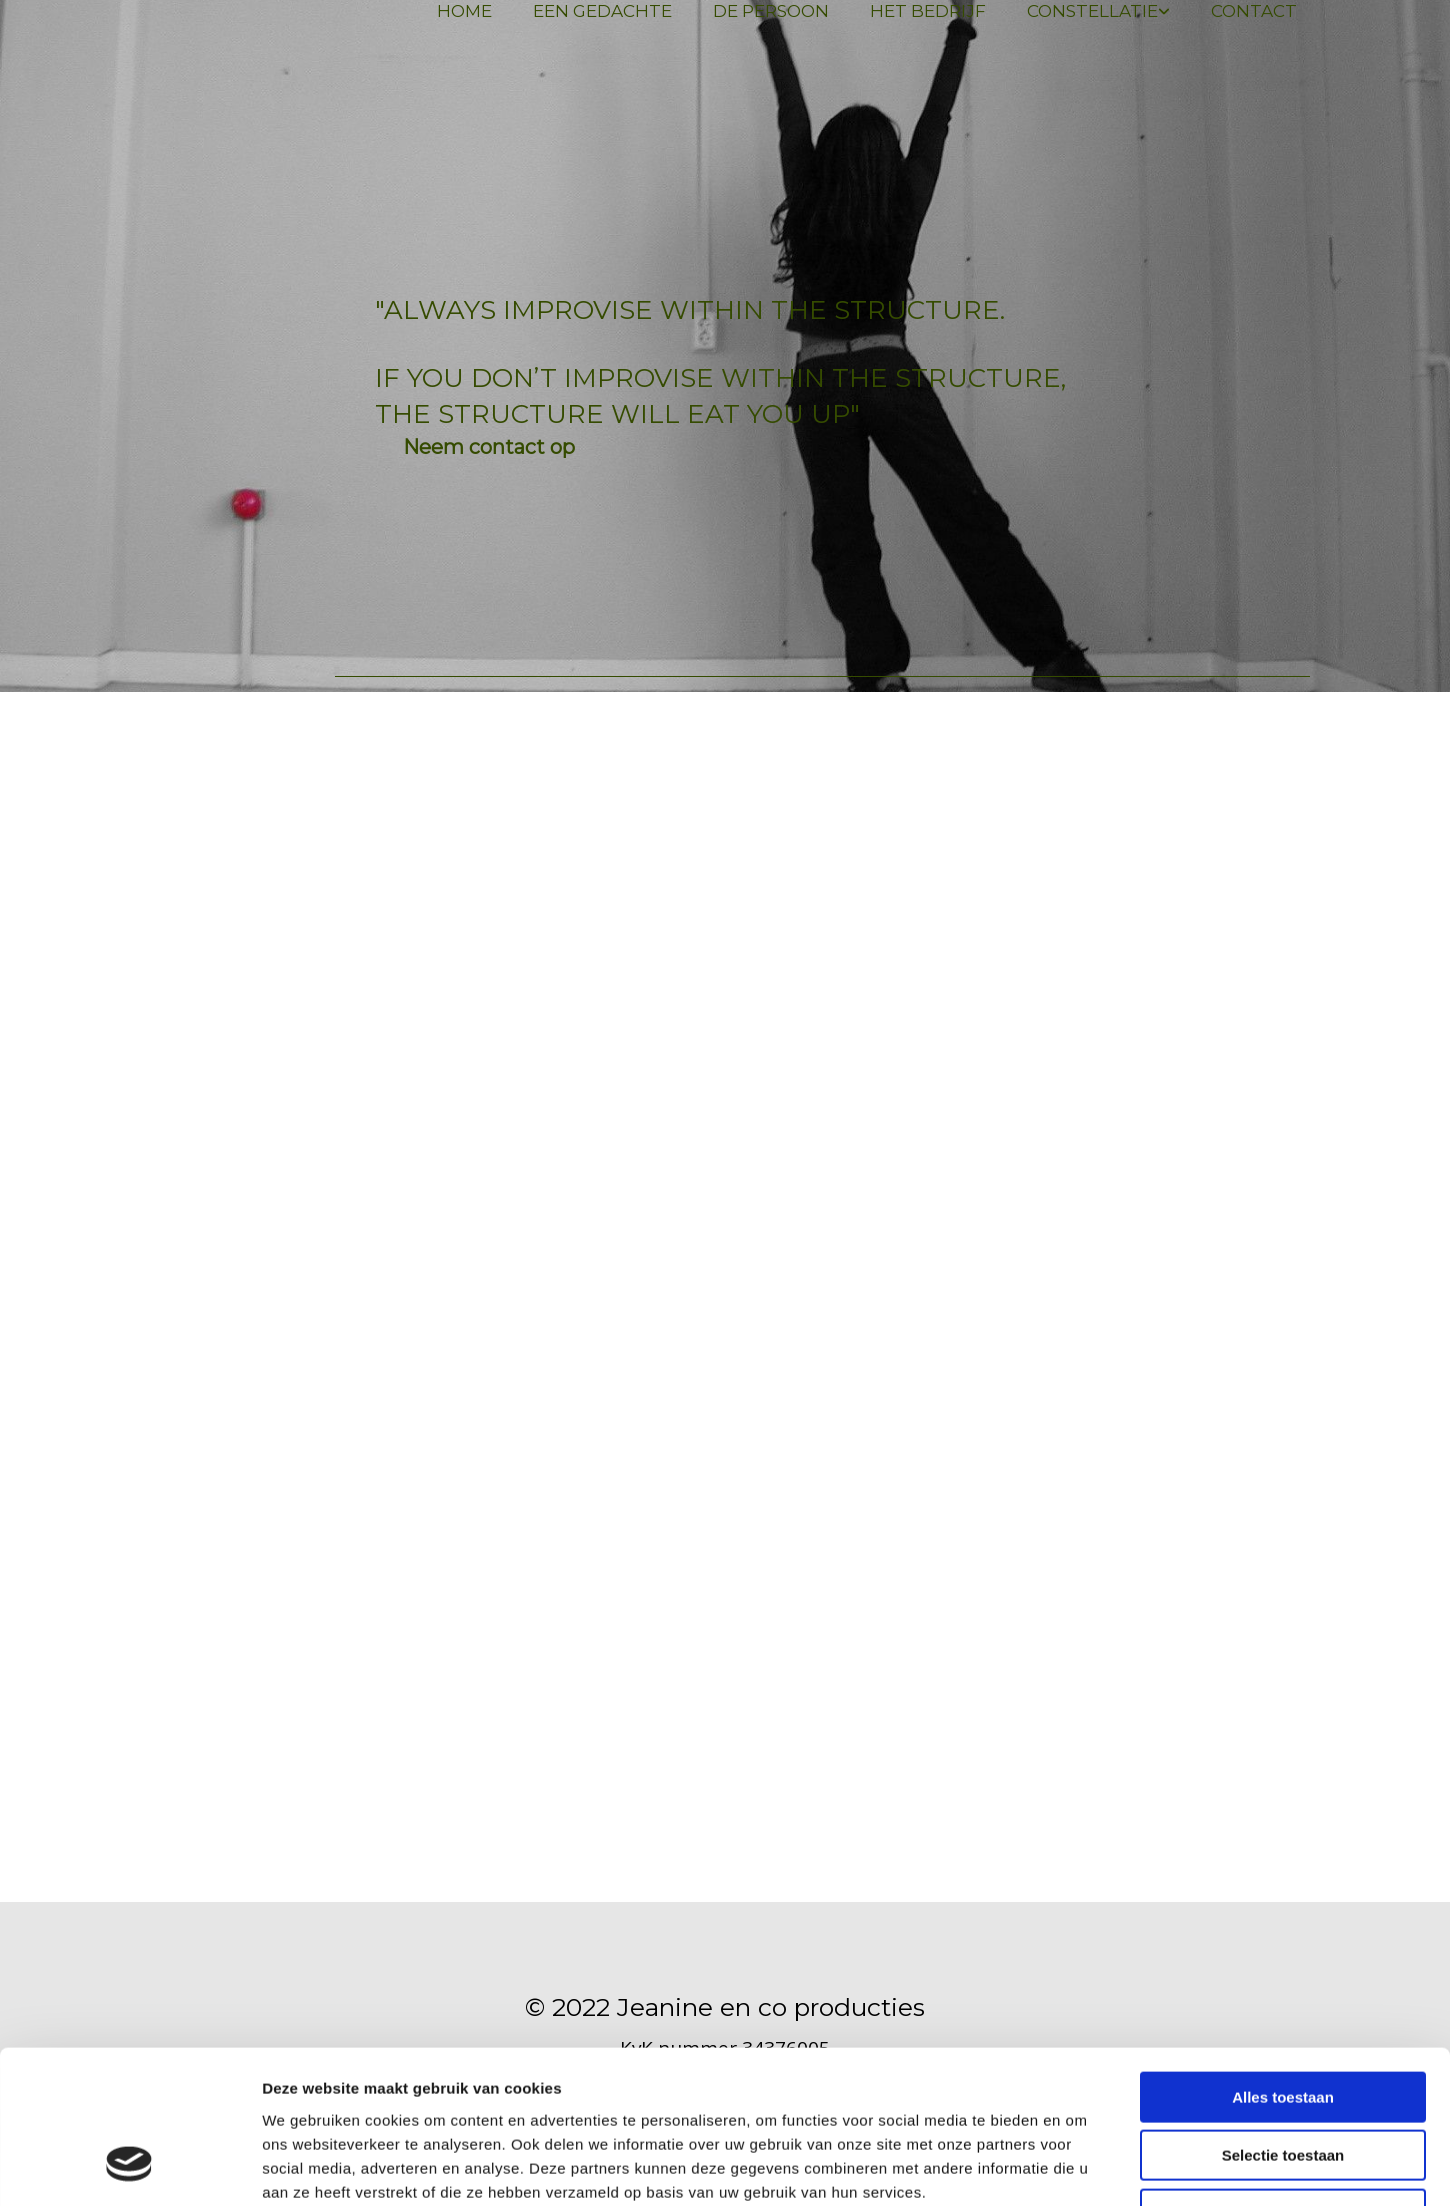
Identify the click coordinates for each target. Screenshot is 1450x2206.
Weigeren (1282, 2078)
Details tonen (1080, 2166)
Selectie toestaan (1283, 2020)
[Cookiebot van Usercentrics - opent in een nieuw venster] (129, 2167)
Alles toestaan (1283, 1961)
